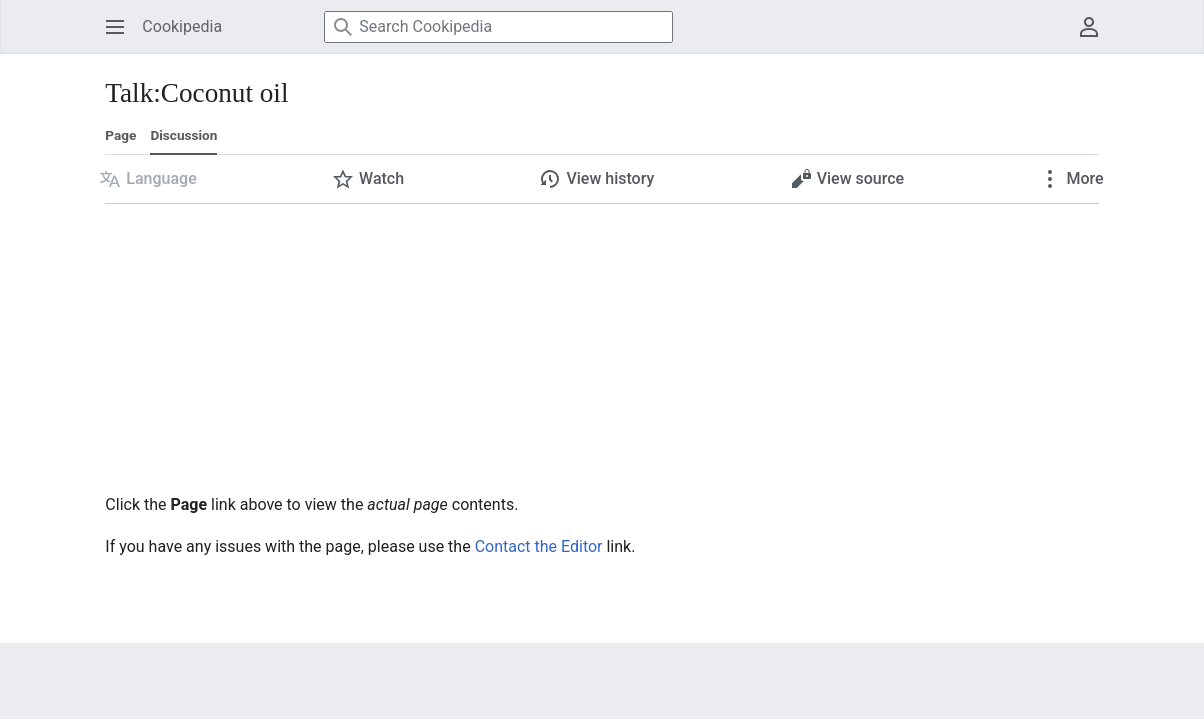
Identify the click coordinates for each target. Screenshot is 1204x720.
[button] (148, 179)
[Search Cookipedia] (498, 27)
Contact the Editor (539, 546)
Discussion (183, 135)
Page (120, 135)
